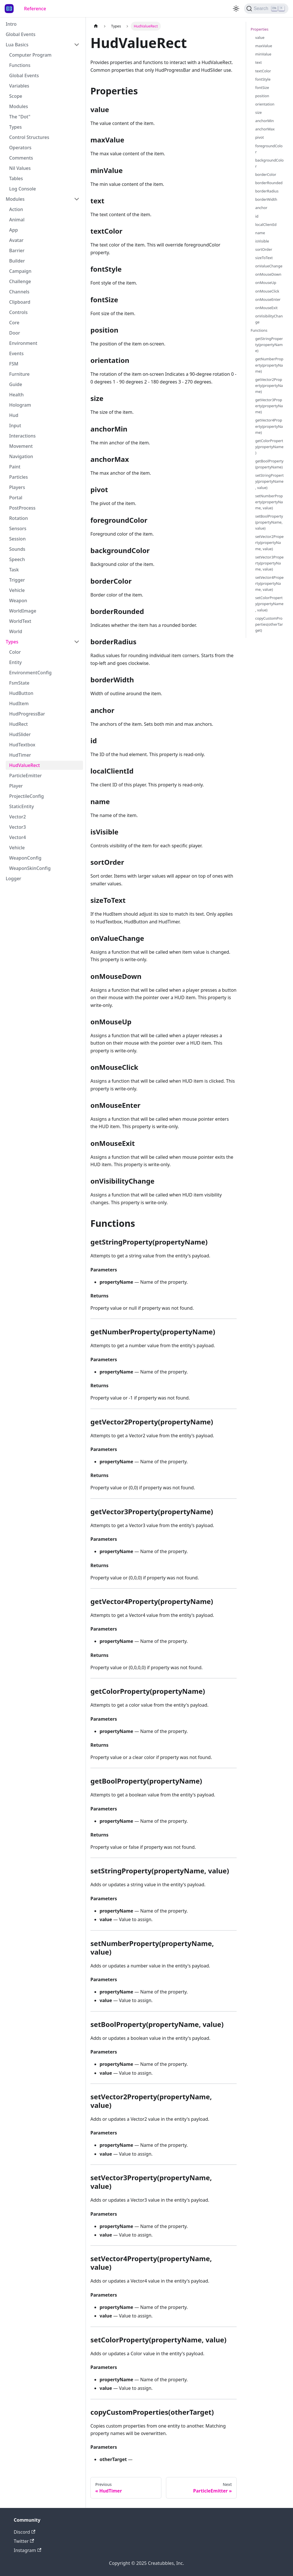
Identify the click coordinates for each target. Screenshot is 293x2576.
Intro (11, 24)
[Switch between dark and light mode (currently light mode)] (236, 8)
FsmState (19, 683)
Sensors (17, 528)
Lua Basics (17, 44)
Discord (24, 2532)
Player (16, 786)
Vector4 (17, 837)
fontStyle (262, 79)
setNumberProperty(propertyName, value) (269, 501)
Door (14, 333)
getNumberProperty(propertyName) (269, 364)
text (258, 62)
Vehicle (17, 590)
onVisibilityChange (269, 319)
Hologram (20, 405)
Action (16, 209)
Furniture (19, 374)
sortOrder (263, 249)
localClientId (265, 224)
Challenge (20, 281)
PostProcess (22, 508)
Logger (13, 878)
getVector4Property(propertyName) (269, 426)
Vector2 (17, 817)
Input (15, 425)
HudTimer (20, 755)
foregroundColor (269, 148)
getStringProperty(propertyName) (269, 344)
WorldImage (22, 611)
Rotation (18, 518)
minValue (263, 54)
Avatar (16, 240)
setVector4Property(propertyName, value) (269, 583)
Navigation (21, 456)
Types (15, 127)
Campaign (20, 271)
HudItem (19, 703)
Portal (15, 497)
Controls (18, 312)
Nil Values (20, 168)
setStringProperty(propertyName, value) (269, 481)
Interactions (22, 436)
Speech (17, 559)
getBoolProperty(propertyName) (269, 464)
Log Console (22, 189)
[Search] (266, 8)
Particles (18, 477)
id (256, 216)
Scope (15, 96)
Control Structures (29, 137)
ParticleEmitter (25, 775)
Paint (14, 467)
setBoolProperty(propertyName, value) (269, 522)
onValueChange (268, 266)
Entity (15, 662)
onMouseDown (268, 274)
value (259, 37)
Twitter (24, 2541)
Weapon (18, 600)
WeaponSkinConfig (30, 868)
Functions (19, 65)
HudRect (18, 724)
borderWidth (266, 199)
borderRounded (269, 182)
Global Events (20, 34)
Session (17, 539)
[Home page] (95, 26)
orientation (264, 104)
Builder (17, 261)
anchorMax (265, 129)
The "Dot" (19, 117)
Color (15, 652)
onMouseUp (265, 282)
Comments (21, 158)
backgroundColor (269, 163)
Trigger (17, 580)
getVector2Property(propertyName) (269, 385)
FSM (13, 364)
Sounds (17, 549)
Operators (20, 147)
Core (14, 322)
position (262, 95)
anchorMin (264, 120)
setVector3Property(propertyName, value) (269, 563)
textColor (263, 70)
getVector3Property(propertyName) (269, 405)
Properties (259, 29)
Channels (19, 292)
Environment (23, 343)
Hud (13, 415)
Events (16, 353)
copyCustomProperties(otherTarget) (269, 624)
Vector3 (17, 827)
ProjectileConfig (26, 796)
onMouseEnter (267, 299)
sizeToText (264, 257)
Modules (18, 106)
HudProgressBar (27, 714)
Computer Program (30, 55)
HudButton (21, 693)
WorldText (20, 621)
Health (16, 394)
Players (17, 487)
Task (14, 570)
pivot (259, 137)
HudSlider (20, 734)
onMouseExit (266, 307)
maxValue (263, 45)
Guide (15, 384)
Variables (19, 86)
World (15, 631)
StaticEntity (21, 806)
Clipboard (19, 302)
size (258, 112)
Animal (16, 219)
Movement (21, 446)
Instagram (27, 2550)
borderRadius (266, 191)
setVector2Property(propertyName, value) (269, 542)
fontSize (262, 87)
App (13, 230)
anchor (261, 207)
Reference (35, 8)
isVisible (262, 241)
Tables (16, 178)
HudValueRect (24, 765)
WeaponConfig (25, 858)
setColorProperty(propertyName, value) (269, 603)
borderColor (265, 174)
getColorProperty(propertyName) (269, 446)
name (260, 232)
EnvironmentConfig (30, 672)
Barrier (16, 250)
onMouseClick (267, 291)
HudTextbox (22, 745)
